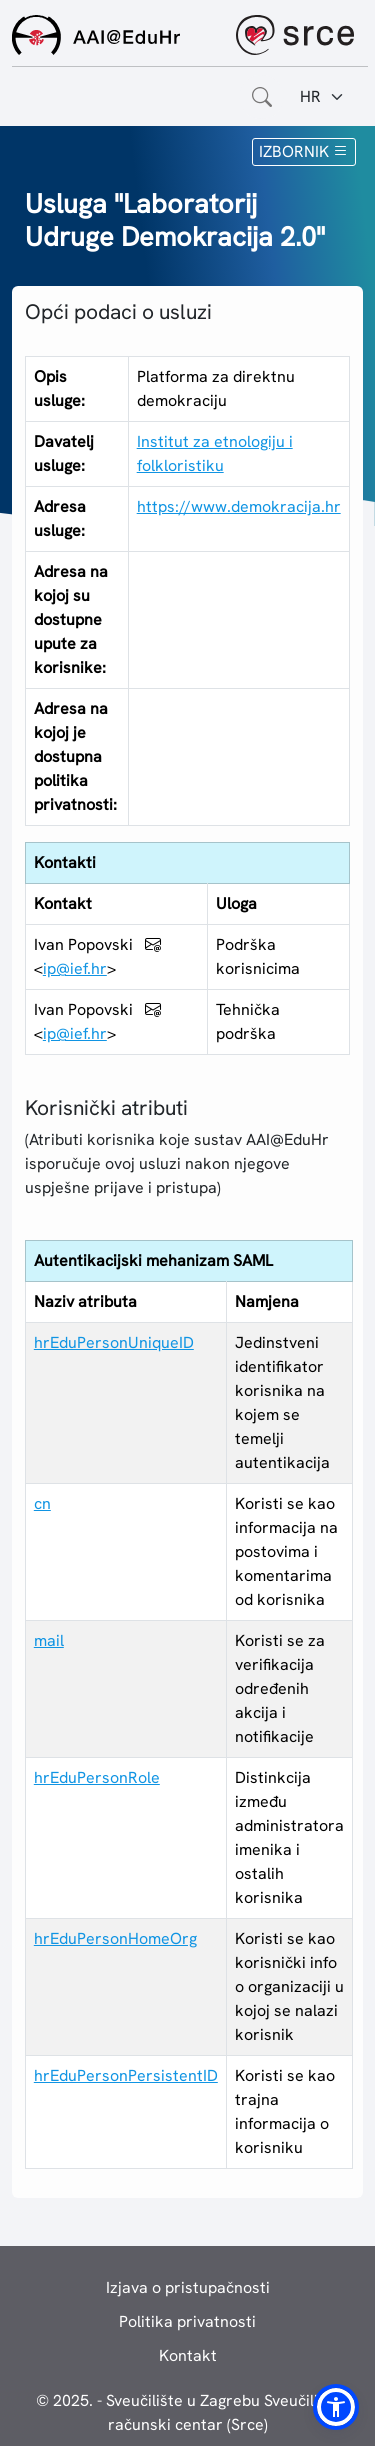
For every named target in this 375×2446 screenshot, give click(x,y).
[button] (336, 2407)
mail (49, 1640)
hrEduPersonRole (97, 1777)
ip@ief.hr (75, 968)
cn (42, 1503)
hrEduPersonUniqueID (114, 1342)
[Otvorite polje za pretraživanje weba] (262, 97)
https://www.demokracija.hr (239, 506)
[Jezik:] (322, 97)
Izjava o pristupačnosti (188, 2287)
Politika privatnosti (187, 2321)
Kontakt (188, 2355)
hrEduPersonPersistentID (126, 2075)
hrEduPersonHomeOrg (115, 1938)
